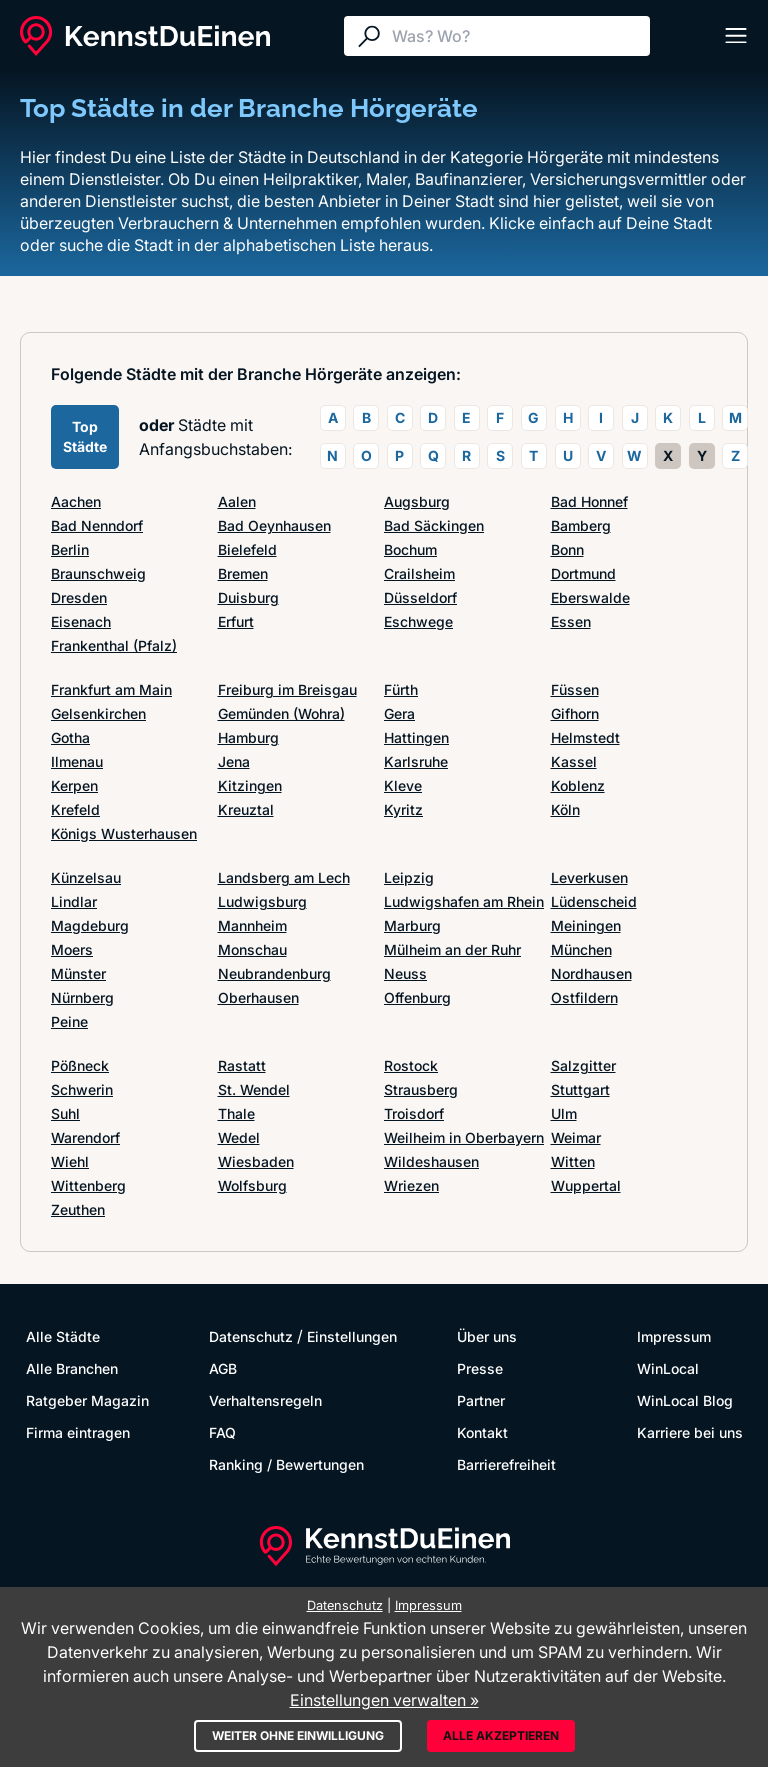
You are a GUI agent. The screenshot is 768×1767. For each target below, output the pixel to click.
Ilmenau (77, 761)
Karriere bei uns (690, 1432)
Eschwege (418, 621)
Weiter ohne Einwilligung (298, 1735)
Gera (399, 713)
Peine (69, 1021)
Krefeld (75, 809)
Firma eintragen (78, 1432)
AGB (223, 1368)
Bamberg (581, 525)
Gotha (70, 737)
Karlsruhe (416, 761)
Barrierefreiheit (506, 1464)
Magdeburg (90, 925)
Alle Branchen (72, 1368)
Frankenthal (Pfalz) (114, 645)
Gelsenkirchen (98, 713)
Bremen (243, 573)
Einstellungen (352, 1336)
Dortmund (583, 573)
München (581, 949)
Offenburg (417, 997)
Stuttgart (580, 1089)
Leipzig (409, 877)
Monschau (252, 949)
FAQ (222, 1432)
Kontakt (482, 1432)
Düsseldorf (420, 597)
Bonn (567, 549)
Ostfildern (584, 997)
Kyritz (403, 809)
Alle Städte (63, 1336)
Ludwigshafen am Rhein (464, 901)
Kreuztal (246, 809)
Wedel (239, 1137)
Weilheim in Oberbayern (464, 1137)
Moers (72, 949)
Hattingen (416, 737)
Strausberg (421, 1089)
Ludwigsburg (262, 901)
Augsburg (417, 501)
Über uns (487, 1336)
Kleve (403, 785)
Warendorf (85, 1137)
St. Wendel (254, 1089)
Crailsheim (419, 573)
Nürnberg (82, 997)
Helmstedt (585, 737)
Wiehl (70, 1161)
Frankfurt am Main (111, 689)
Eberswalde (590, 597)
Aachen (76, 501)
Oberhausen (258, 997)
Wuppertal (586, 1185)
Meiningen (586, 925)
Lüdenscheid (594, 901)
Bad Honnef (589, 501)
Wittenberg (88, 1185)
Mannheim (252, 925)
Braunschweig (98, 573)
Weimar (576, 1137)
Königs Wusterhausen (124, 833)
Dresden (79, 597)
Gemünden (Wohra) (281, 713)
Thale (236, 1113)
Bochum (410, 549)
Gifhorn (575, 713)
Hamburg (248, 737)
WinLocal (668, 1368)
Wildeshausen (431, 1161)
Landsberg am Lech (284, 877)
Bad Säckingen (434, 525)
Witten (573, 1161)
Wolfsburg (252, 1185)
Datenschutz (251, 1336)
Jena (234, 761)
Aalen (237, 501)
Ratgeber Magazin (87, 1400)
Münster (78, 973)
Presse (480, 1368)
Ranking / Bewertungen (286, 1464)
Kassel (574, 761)
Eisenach (81, 621)
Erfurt (236, 621)
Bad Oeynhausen (274, 525)
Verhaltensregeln (265, 1400)
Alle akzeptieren (501, 1735)
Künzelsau (86, 877)
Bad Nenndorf (97, 525)
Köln (565, 809)
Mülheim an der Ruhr (452, 949)
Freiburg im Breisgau (287, 689)
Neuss (405, 973)
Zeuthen (78, 1209)
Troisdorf (414, 1113)
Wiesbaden (256, 1161)
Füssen (575, 689)
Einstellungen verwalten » (384, 1700)
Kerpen (74, 785)
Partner (481, 1400)
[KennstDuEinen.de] (145, 36)
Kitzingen (250, 785)
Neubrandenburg (274, 973)
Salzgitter (583, 1065)
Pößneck (80, 1065)
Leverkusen (589, 877)
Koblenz (578, 785)
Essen (571, 621)
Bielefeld (247, 549)
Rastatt (242, 1065)
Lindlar (74, 901)
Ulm (564, 1113)
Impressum (674, 1336)
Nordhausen (591, 973)
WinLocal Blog (685, 1400)
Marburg (412, 925)
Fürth (401, 689)
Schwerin (82, 1089)
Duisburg (248, 597)
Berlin (70, 549)
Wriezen (411, 1185)
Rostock (411, 1065)
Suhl (65, 1113)
